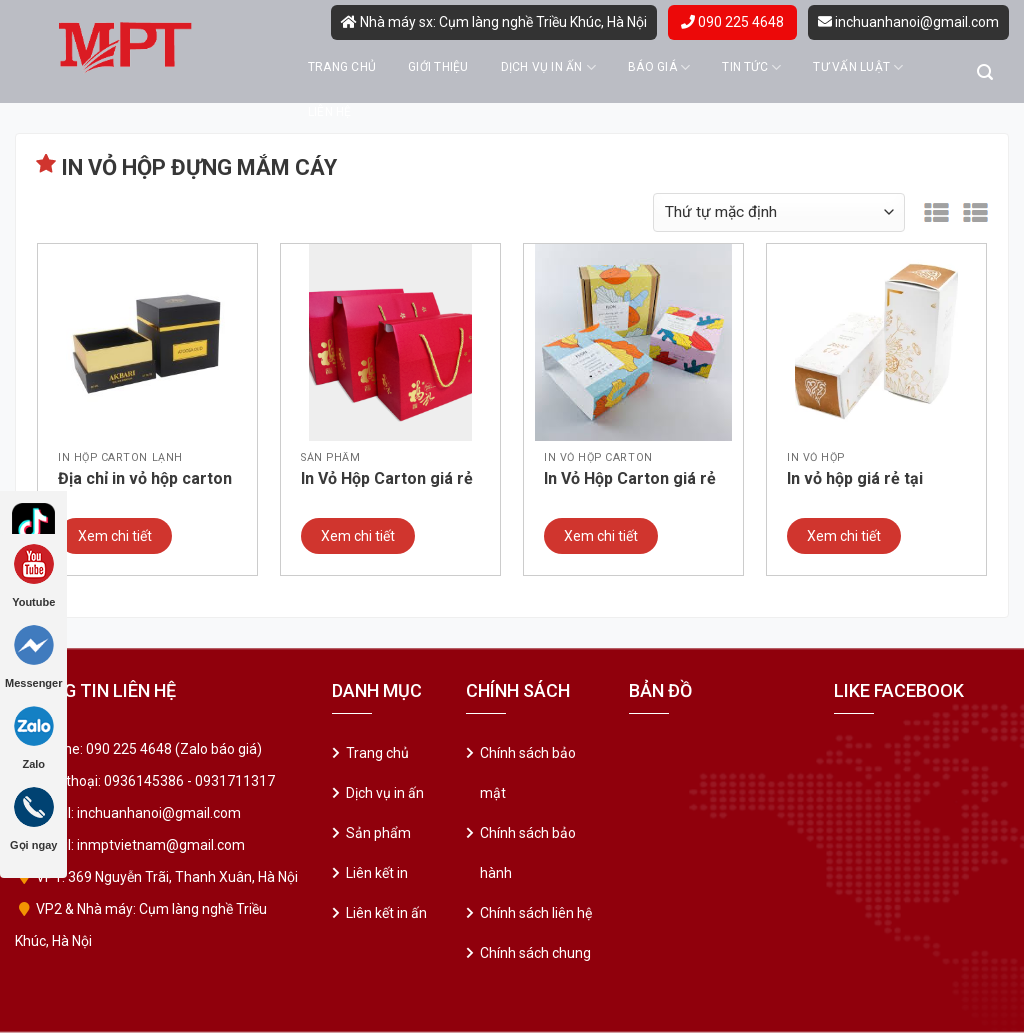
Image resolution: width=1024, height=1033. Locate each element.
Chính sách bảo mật (528, 773)
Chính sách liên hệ (536, 913)
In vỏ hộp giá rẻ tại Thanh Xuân (855, 480)
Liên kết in (377, 873)
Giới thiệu (438, 67)
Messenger (33, 657)
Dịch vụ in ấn (549, 67)
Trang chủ (342, 67)
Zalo (34, 738)
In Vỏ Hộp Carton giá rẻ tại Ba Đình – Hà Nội (387, 480)
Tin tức (751, 67)
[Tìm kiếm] (985, 72)
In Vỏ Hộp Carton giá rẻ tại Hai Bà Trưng (630, 480)
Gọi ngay (33, 819)
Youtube (33, 576)
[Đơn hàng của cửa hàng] (779, 212)
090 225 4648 (732, 22)
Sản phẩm (378, 833)
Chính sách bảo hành (528, 853)
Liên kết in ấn (386, 913)
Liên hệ (330, 112)
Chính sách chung (535, 953)
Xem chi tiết (115, 536)
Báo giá (659, 67)
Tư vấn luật (858, 67)
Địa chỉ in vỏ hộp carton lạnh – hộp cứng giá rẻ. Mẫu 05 (145, 480)
